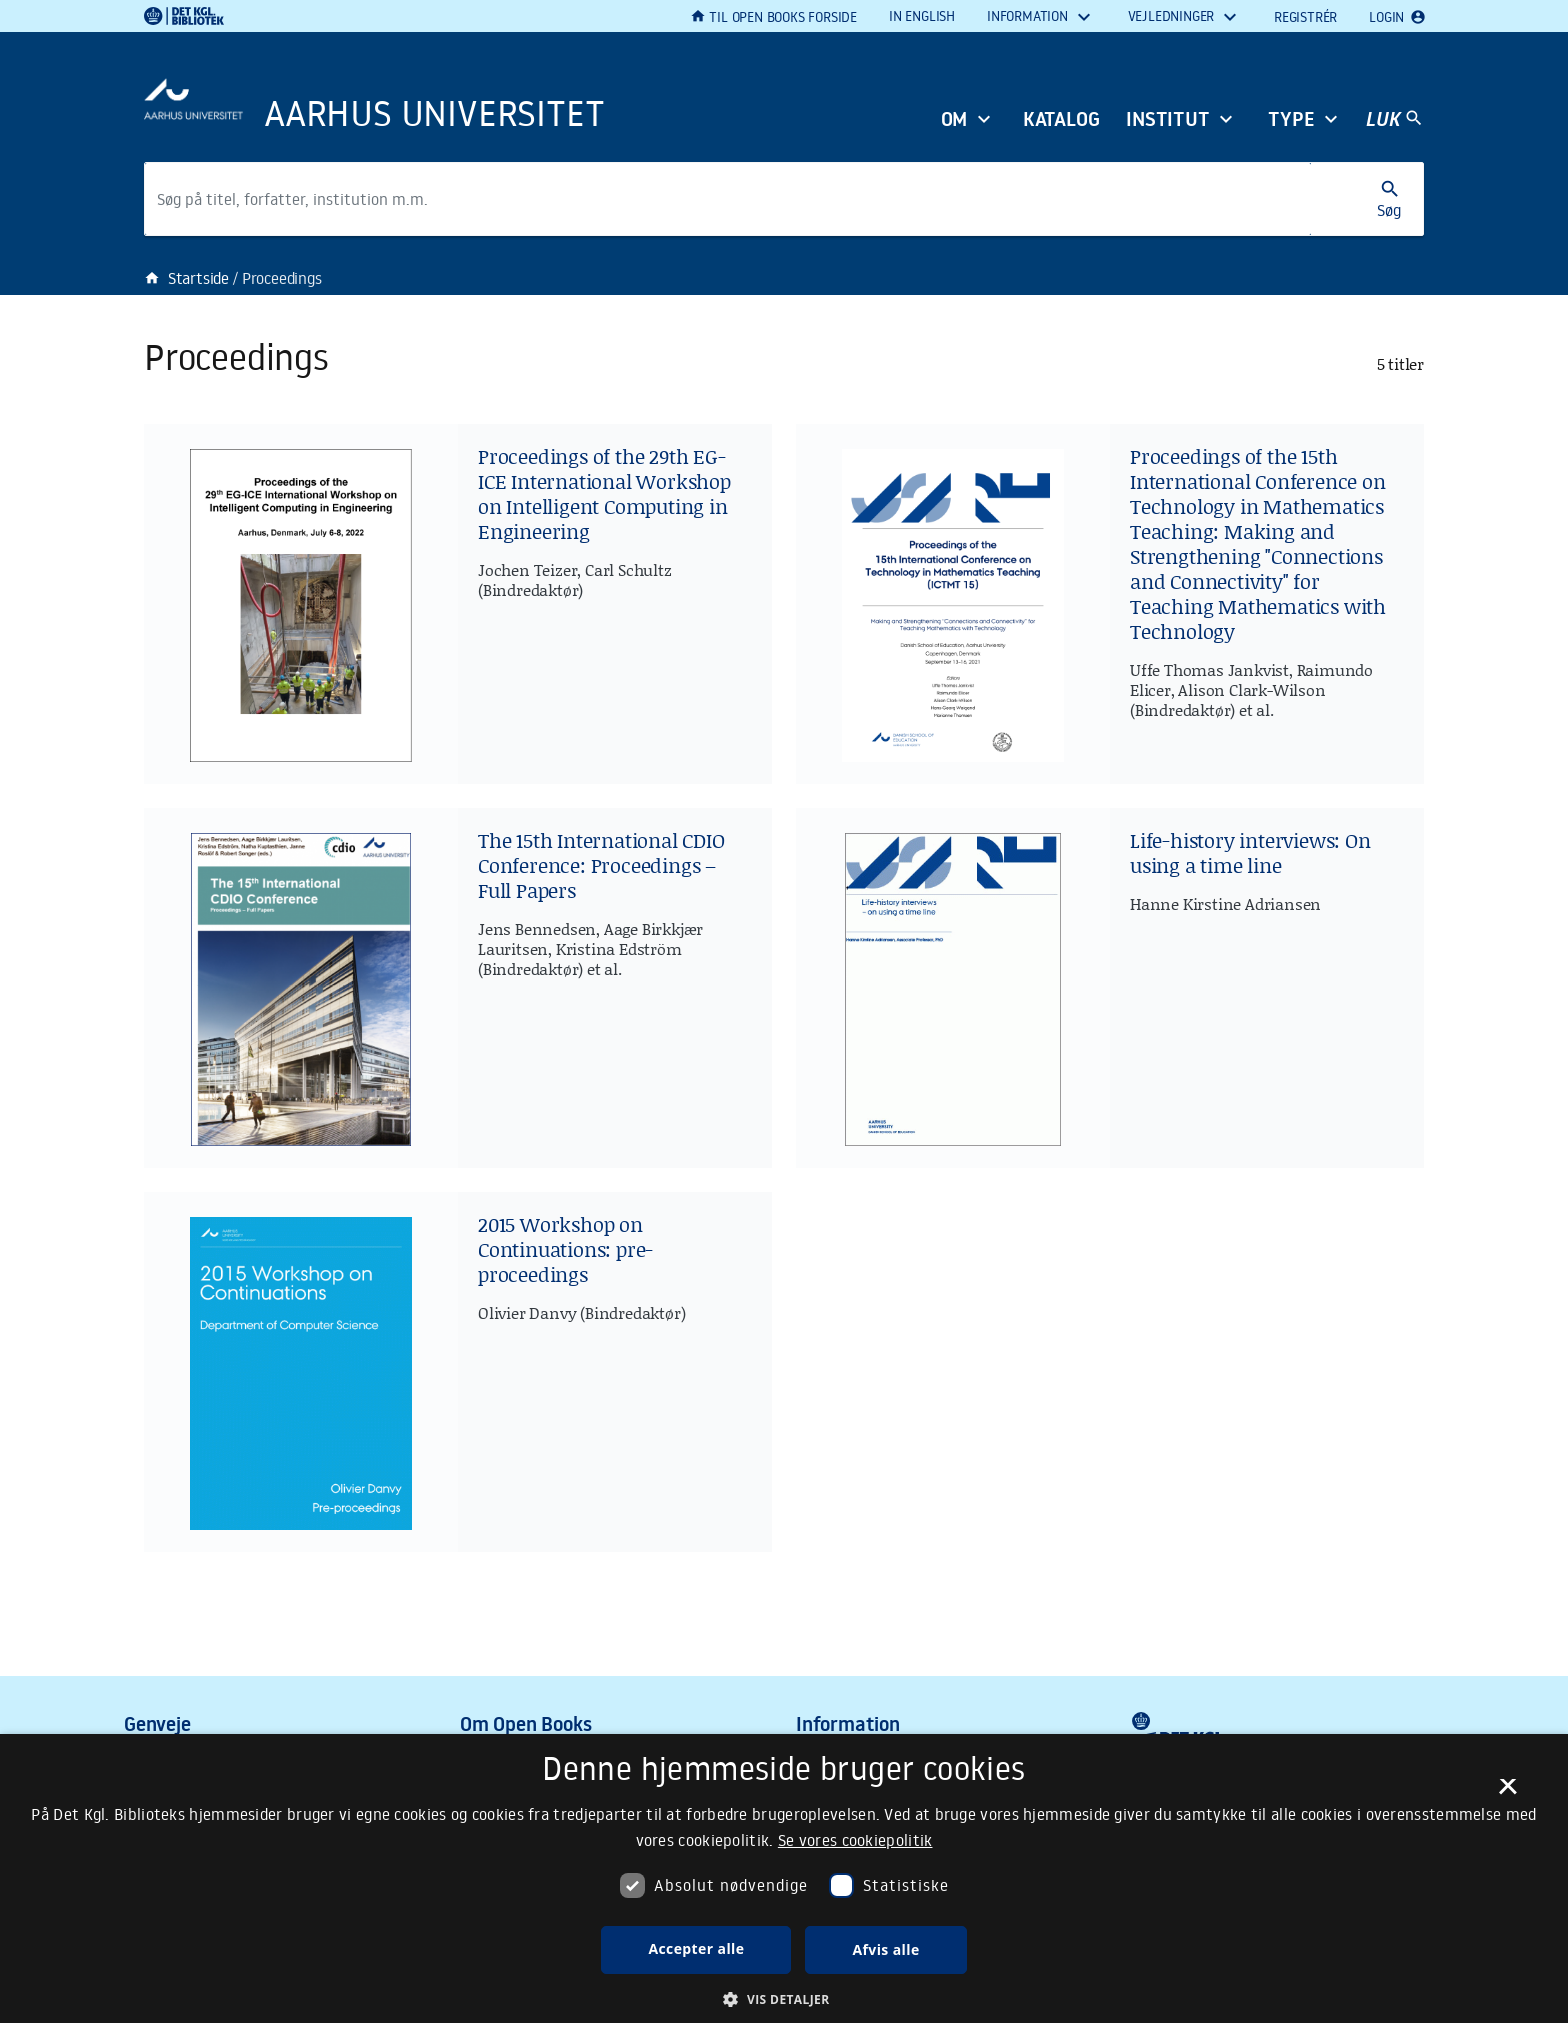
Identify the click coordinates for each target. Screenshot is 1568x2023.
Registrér (1305, 17)
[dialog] (784, 1878)
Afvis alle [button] (885, 1949)
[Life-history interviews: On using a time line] (1110, 988)
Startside (186, 278)
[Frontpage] (444, 92)
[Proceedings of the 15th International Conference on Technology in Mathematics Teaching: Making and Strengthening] (1110, 604)
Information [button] (1029, 16)
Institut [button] (1168, 120)
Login (1396, 17)
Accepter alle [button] (696, 1948)
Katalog (1061, 120)
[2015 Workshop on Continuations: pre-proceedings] (458, 1372)
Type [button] (1291, 120)
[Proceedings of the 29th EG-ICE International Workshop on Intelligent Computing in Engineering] (458, 604)
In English (922, 16)
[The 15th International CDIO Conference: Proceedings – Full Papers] (458, 988)
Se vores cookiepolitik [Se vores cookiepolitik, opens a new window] (855, 1840)
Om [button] (954, 120)
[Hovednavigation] (1394, 119)
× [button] (1507, 1793)
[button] (783, 1999)
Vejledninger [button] (1173, 16)
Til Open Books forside (773, 17)
